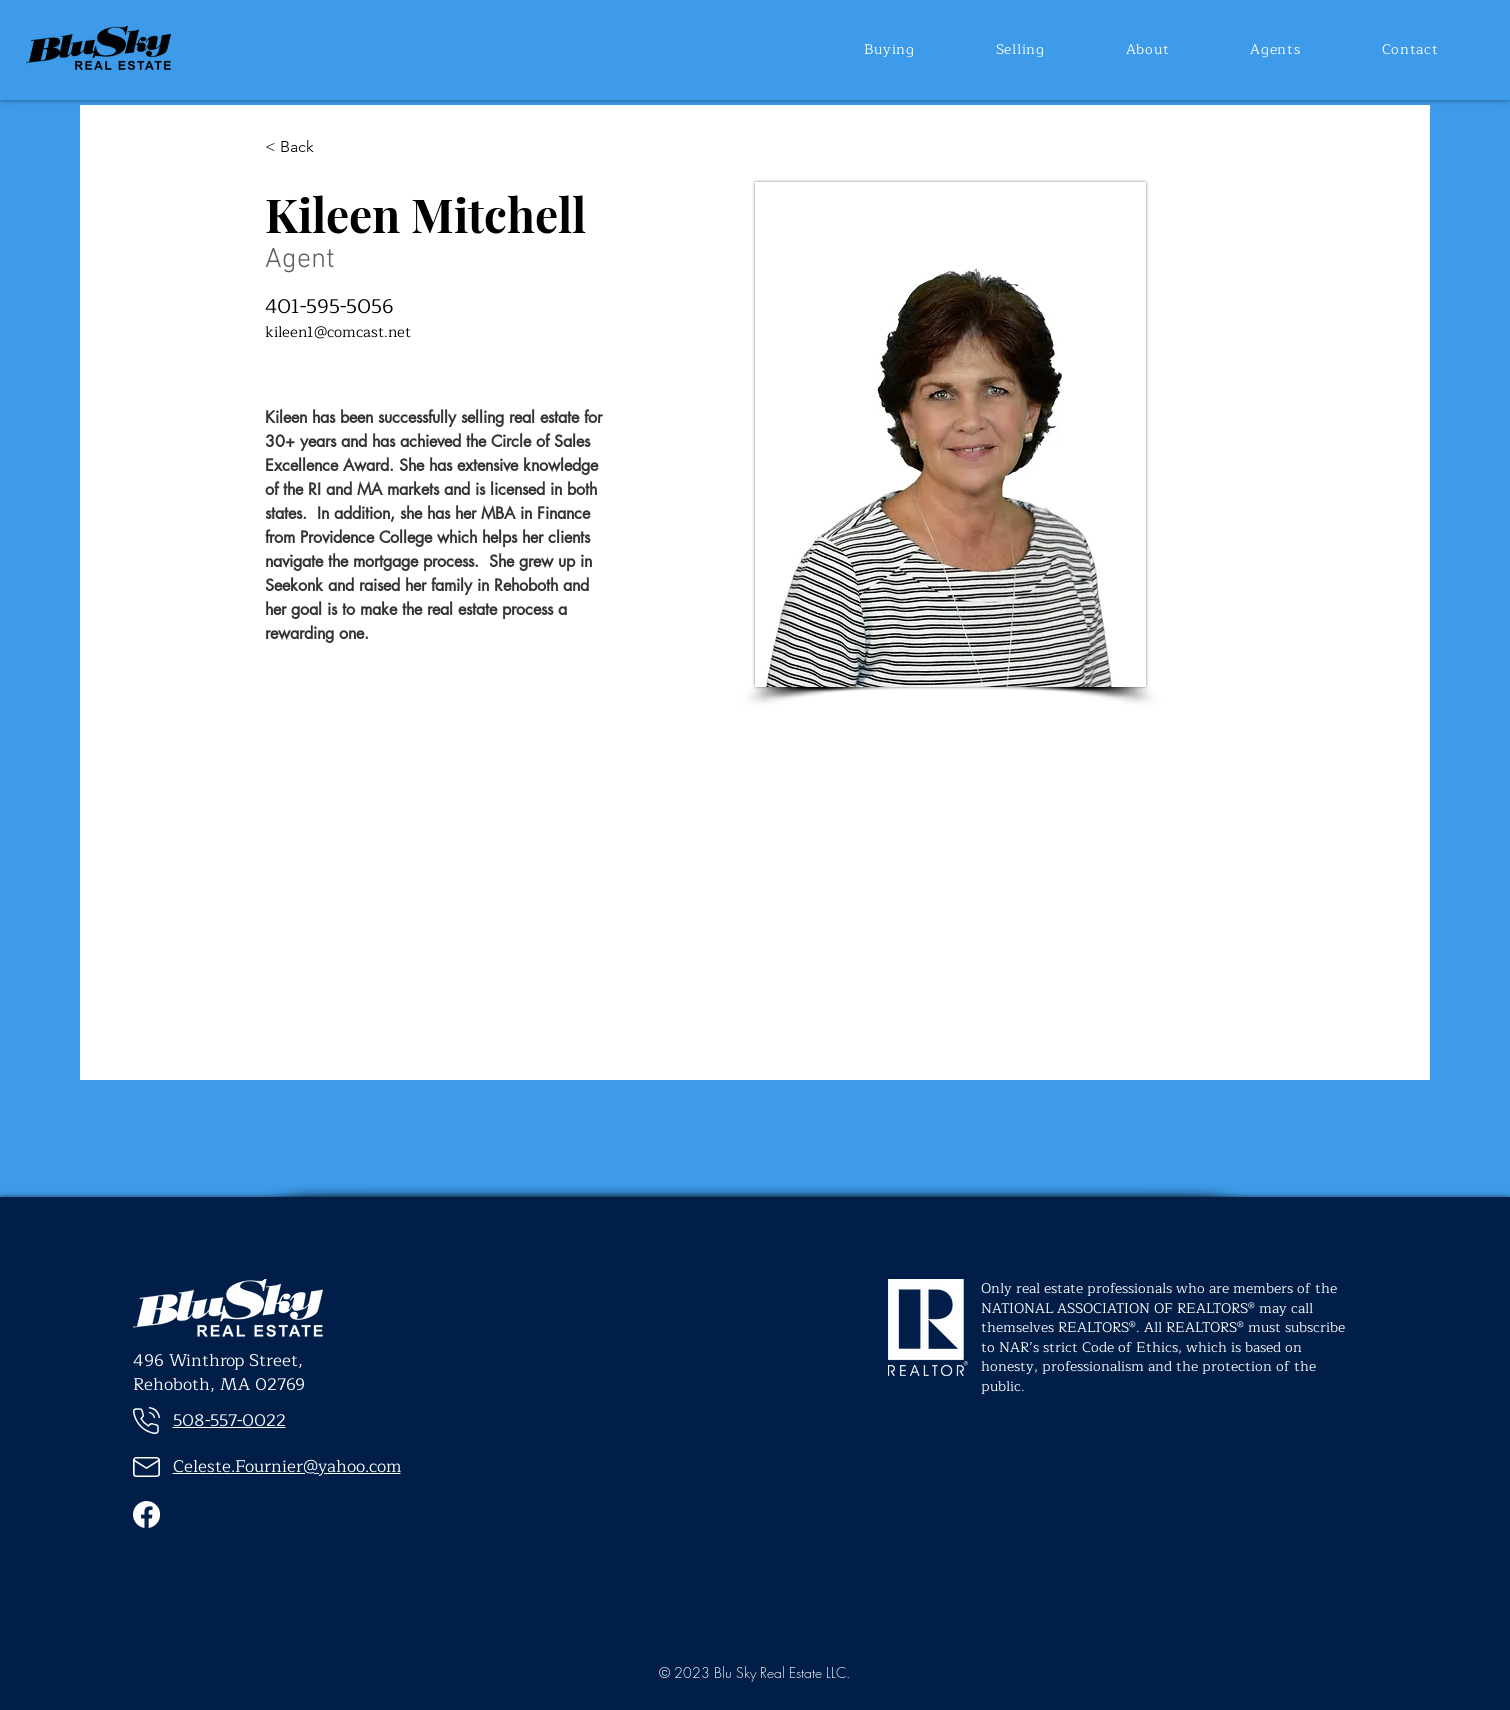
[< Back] (297, 147)
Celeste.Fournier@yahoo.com (287, 1466)
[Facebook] (146, 1514)
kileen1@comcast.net (338, 332)
